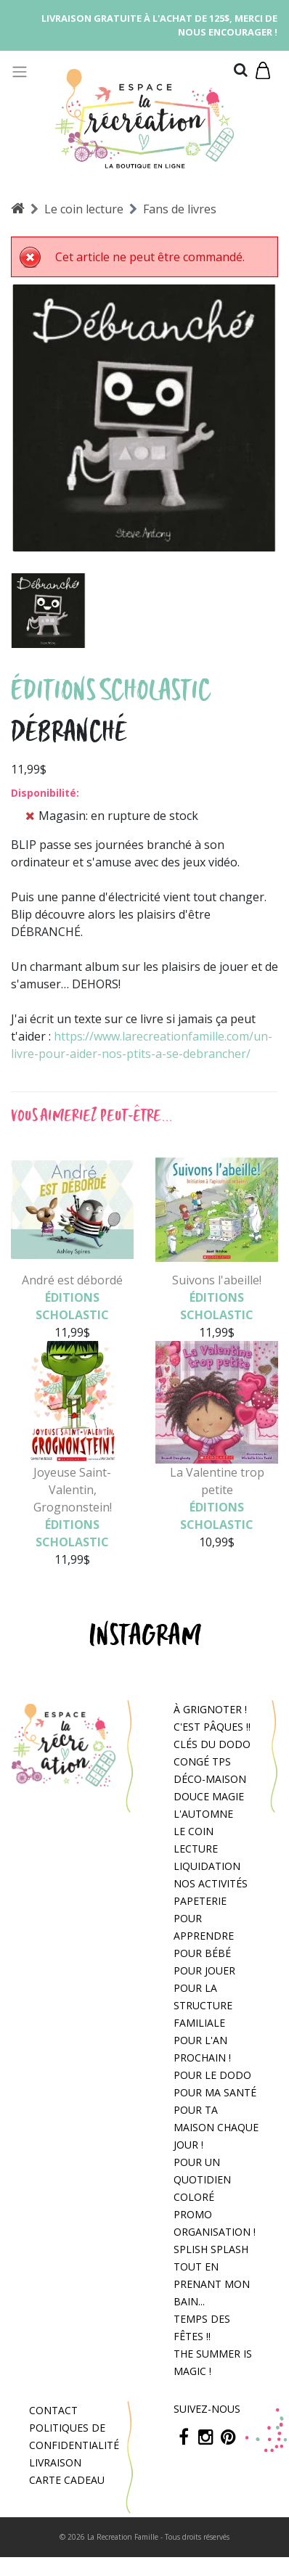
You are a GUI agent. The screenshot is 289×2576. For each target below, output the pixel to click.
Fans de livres (179, 209)
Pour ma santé (215, 2092)
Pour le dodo (212, 2075)
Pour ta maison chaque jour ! (216, 2127)
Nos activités (211, 1883)
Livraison (55, 2462)
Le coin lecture (83, 209)
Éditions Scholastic (111, 690)
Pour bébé (202, 1953)
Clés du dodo (212, 1744)
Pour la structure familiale (203, 2005)
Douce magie (209, 1796)
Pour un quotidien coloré (202, 2179)
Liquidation (207, 1866)
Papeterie (200, 1901)
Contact (53, 2410)
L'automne (203, 1814)
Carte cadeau (67, 2480)
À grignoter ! (210, 1709)
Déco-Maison (210, 1779)
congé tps (202, 1761)
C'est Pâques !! (212, 1727)
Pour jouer (204, 1970)
